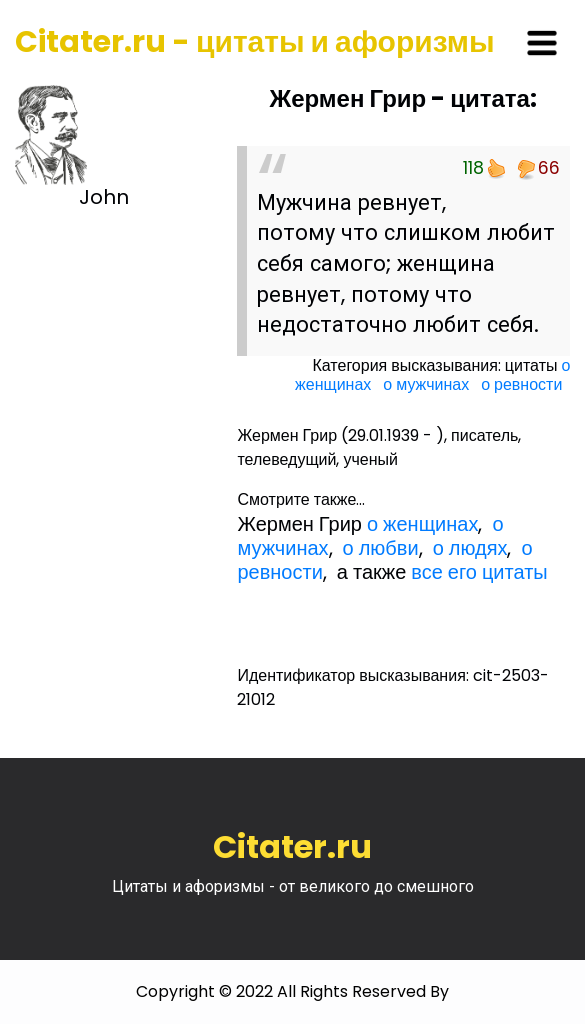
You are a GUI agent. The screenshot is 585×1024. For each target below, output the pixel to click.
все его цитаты (479, 572)
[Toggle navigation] (542, 43)
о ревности (521, 384)
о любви (381, 548)
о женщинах (422, 524)
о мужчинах (426, 384)
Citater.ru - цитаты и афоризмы (255, 42)
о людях (470, 548)
